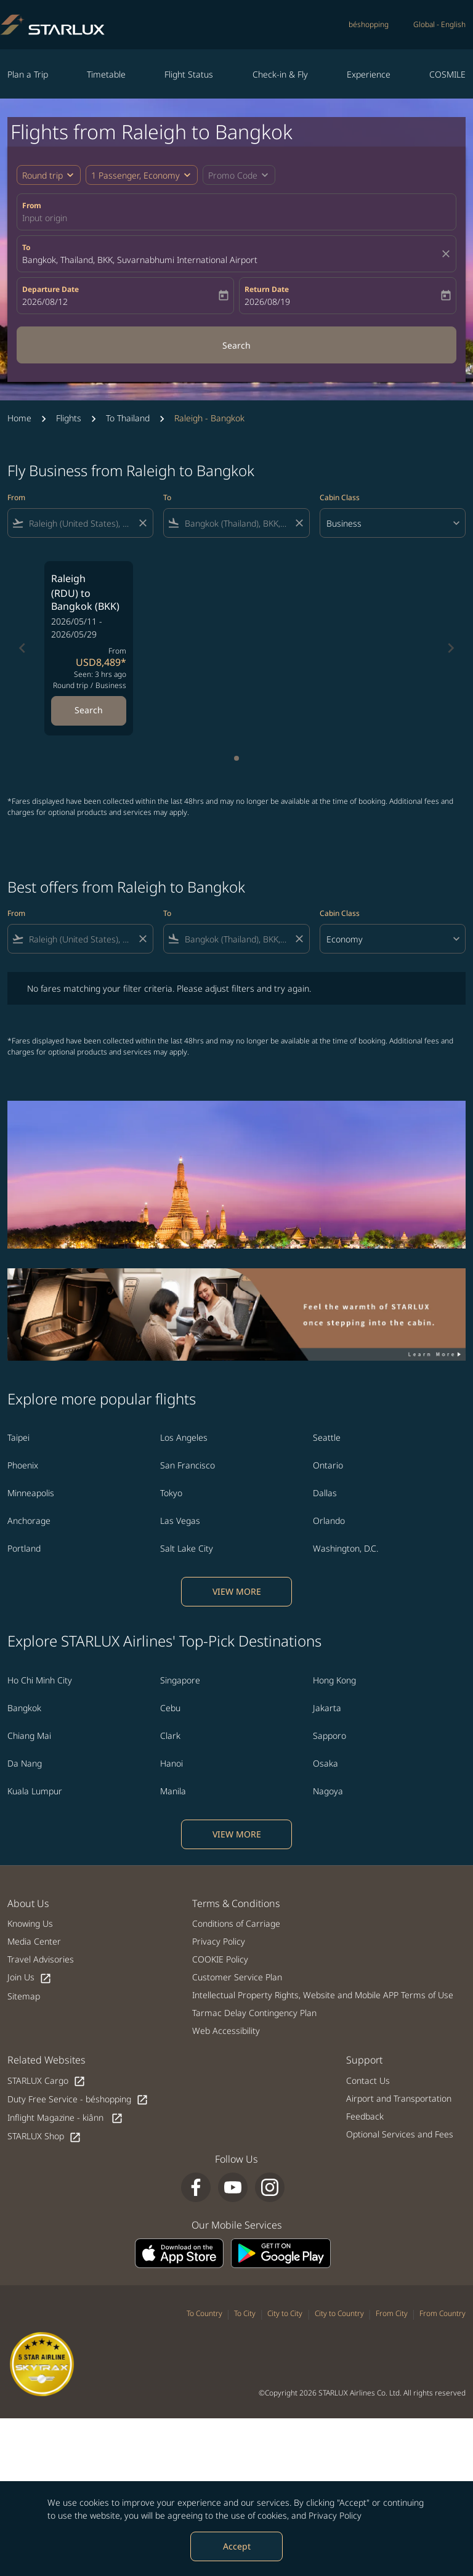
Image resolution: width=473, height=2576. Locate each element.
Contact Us (368, 2080)
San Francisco (187, 1465)
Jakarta (327, 1708)
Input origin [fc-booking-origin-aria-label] (44, 218)
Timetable (106, 74)
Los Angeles (184, 1437)
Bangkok (24, 1708)
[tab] (236, 758)
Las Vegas (180, 1520)
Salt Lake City (186, 1548)
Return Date (267, 289)
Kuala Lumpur (34, 1791)
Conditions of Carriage (236, 1923)
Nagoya (328, 1791)
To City (245, 2313)
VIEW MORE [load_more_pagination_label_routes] (236, 1591)
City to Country (339, 2313)
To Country (204, 2313)
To (26, 247)
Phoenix (22, 1465)
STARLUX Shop (44, 2136)
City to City (284, 2313)
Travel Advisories (40, 1959)
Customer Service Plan (237, 1977)
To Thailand (128, 418)
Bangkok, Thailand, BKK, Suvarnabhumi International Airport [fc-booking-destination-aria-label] (139, 259)
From (31, 205)
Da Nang (24, 1763)
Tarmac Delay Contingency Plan (254, 2013)
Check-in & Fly (280, 74)
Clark (170, 1735)
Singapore (180, 1680)
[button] (142, 175)
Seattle (327, 1437)
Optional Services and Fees (399, 2134)
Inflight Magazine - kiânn (65, 2118)
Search (236, 345)
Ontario (328, 1465)
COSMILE (447, 74)
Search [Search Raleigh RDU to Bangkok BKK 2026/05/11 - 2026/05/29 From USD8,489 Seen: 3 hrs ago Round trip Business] (89, 710)
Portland (24, 1548)
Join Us (29, 1977)
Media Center (34, 1941)
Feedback (365, 2116)
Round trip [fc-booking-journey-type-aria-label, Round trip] (42, 175)
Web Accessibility (226, 2030)
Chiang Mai (29, 1735)
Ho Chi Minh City (39, 1680)
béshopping (369, 24)
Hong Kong (334, 1680)
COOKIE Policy (220, 1959)
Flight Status (188, 74)
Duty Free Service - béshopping (77, 2099)
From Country (442, 2313)
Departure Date (50, 289)
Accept (237, 2546)
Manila (173, 1791)
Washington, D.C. (345, 1548)
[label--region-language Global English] (439, 24)
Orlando (329, 1520)
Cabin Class (340, 497)
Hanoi (171, 1763)
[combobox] (80, 523)
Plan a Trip (27, 74)
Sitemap (23, 1996)
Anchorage (29, 1520)
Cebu (170, 1708)
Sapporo (329, 1735)
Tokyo (171, 1493)
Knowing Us (30, 1923)
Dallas (325, 1493)
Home (19, 418)
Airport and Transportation (398, 2098)
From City (392, 2313)
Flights (68, 418)
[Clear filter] (142, 523)
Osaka (325, 1763)
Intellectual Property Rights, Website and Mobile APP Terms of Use (322, 1995)
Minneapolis (30, 1493)
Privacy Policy (335, 2515)
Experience (368, 74)
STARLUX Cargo (46, 2081)
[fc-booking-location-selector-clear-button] (448, 254)
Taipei (18, 1437)
